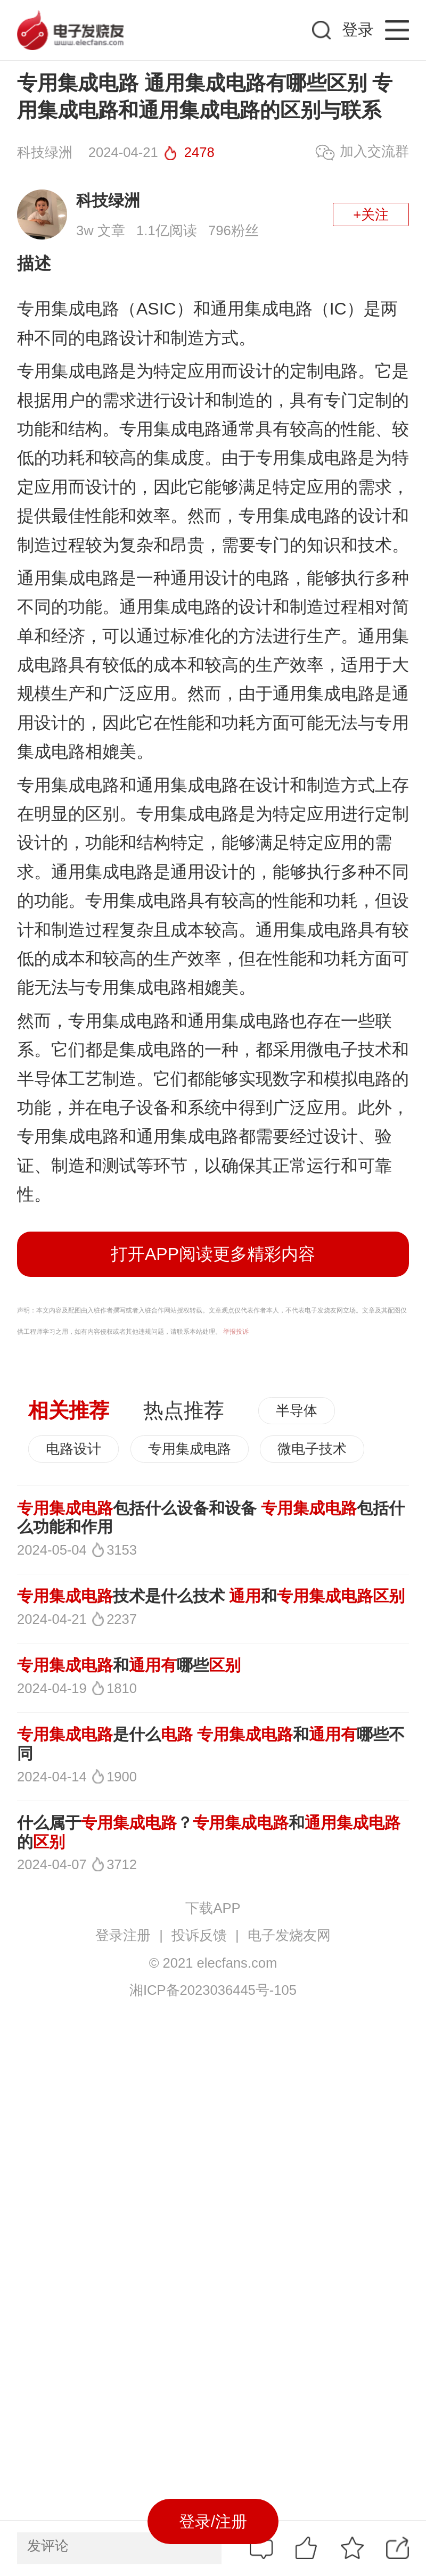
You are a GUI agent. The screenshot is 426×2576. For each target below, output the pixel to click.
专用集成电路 (189, 1448)
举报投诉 (236, 1331)
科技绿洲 (108, 200)
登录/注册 (213, 2521)
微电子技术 (312, 1448)
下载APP (212, 1908)
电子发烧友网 (289, 1935)
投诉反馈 (199, 1935)
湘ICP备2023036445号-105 (213, 1990)
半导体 (296, 1410)
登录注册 (123, 1935)
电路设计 (73, 1448)
